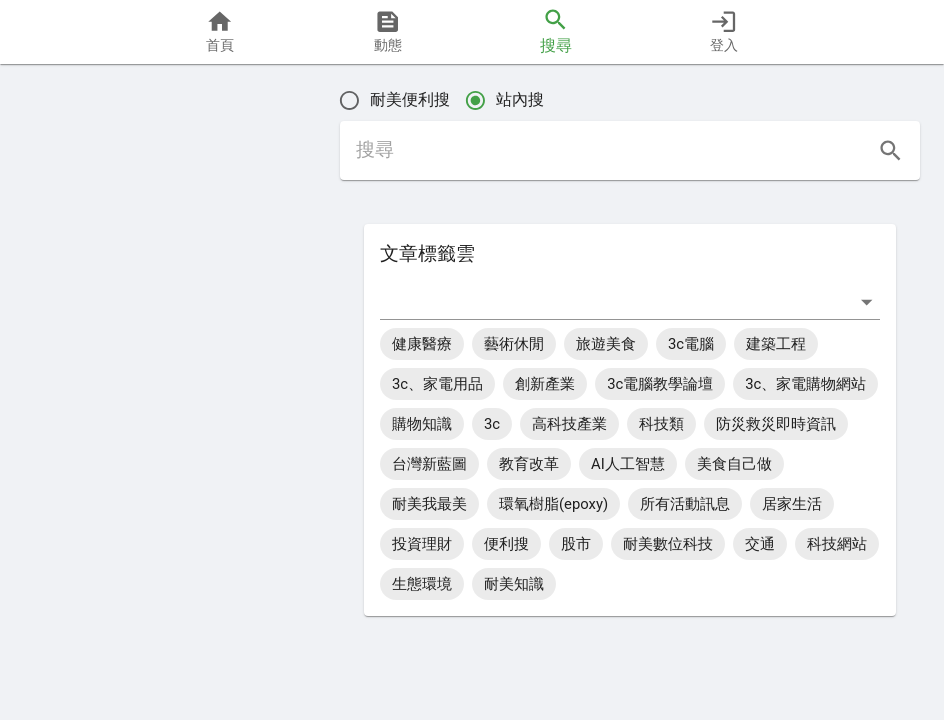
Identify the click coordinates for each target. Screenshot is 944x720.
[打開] (866, 301)
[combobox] (615, 301)
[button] (82, 462)
